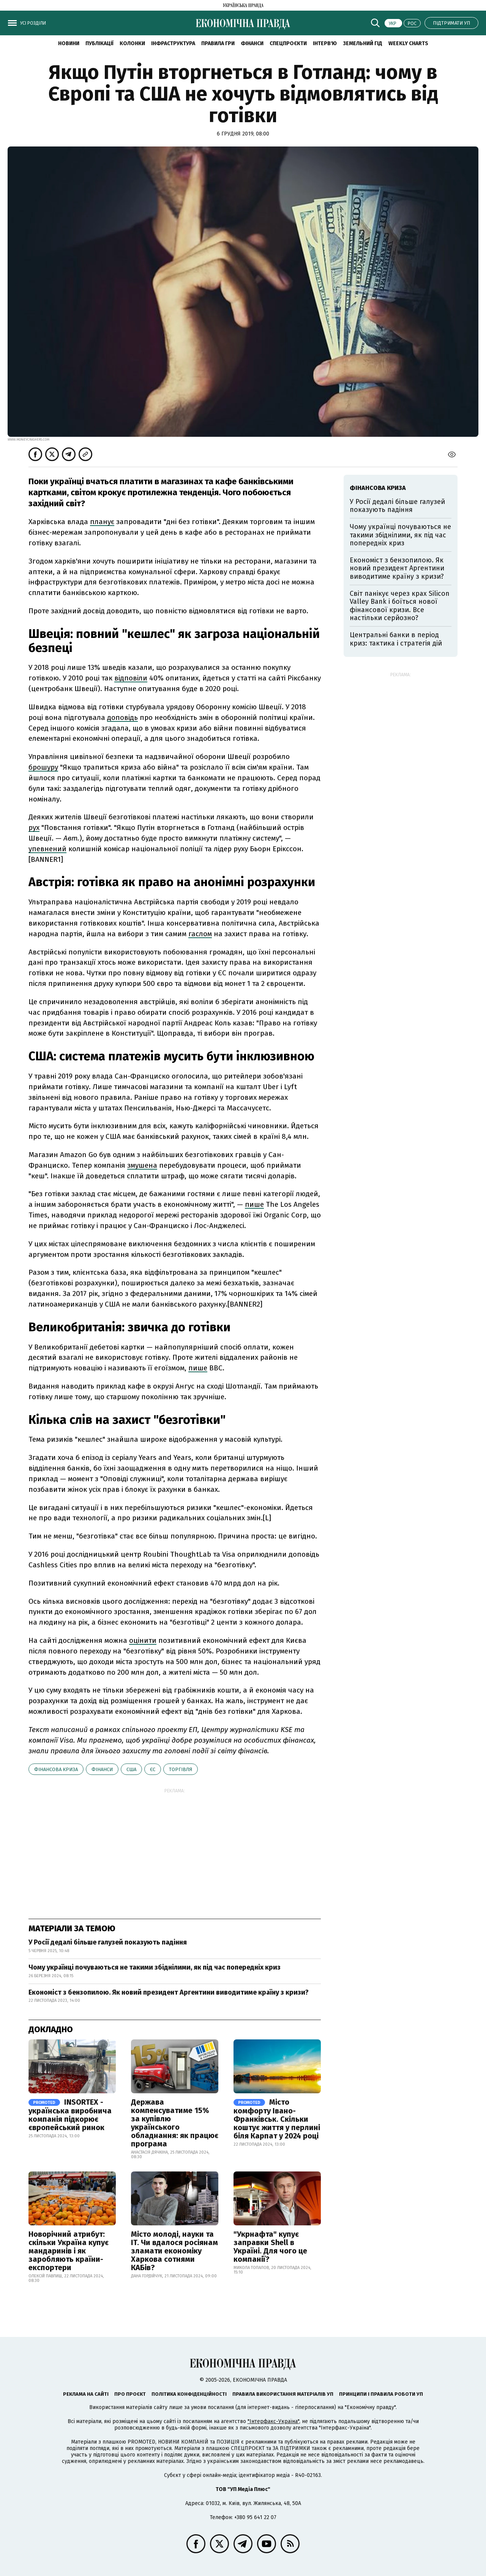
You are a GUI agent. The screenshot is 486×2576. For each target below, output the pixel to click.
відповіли (130, 678)
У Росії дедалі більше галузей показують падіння (107, 1942)
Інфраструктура (173, 43)
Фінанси (252, 43)
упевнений (47, 848)
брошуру (43, 767)
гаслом (200, 933)
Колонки (132, 43)
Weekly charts (408, 43)
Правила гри (218, 43)
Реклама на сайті (86, 2394)
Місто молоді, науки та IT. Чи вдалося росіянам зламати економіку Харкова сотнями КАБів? (174, 2251)
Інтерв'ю (325, 43)
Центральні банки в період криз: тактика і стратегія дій (396, 639)
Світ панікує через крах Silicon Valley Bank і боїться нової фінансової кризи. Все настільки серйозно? (400, 605)
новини (68, 43)
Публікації (99, 43)
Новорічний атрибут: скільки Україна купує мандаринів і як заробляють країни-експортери (68, 2251)
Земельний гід (362, 43)
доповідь (122, 717)
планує (102, 521)
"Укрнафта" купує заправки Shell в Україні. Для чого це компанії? (270, 2247)
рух (33, 827)
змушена (142, 1165)
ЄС (152, 1769)
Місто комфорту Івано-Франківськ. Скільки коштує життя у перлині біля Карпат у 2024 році (277, 2118)
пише (254, 1204)
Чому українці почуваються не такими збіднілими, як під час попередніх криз (154, 1967)
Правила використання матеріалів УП (282, 2394)
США (131, 1769)
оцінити (142, 1640)
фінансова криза (56, 1769)
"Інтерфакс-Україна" (273, 2421)
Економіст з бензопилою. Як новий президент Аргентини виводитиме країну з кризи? (168, 1992)
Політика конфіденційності (189, 2394)
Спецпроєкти (288, 43)
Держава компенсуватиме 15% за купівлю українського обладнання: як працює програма (174, 2122)
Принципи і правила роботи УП (381, 2394)
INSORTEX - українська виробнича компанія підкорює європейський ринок (70, 2114)
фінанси (102, 1769)
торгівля (180, 1769)
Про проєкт (130, 2394)
